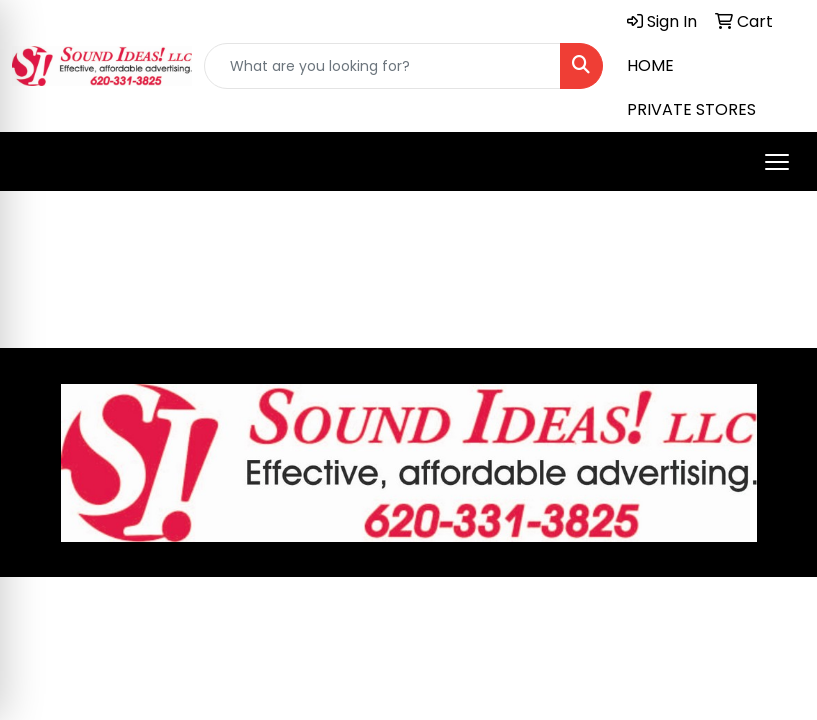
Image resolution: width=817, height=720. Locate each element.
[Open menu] (777, 162)
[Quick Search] (382, 66)
